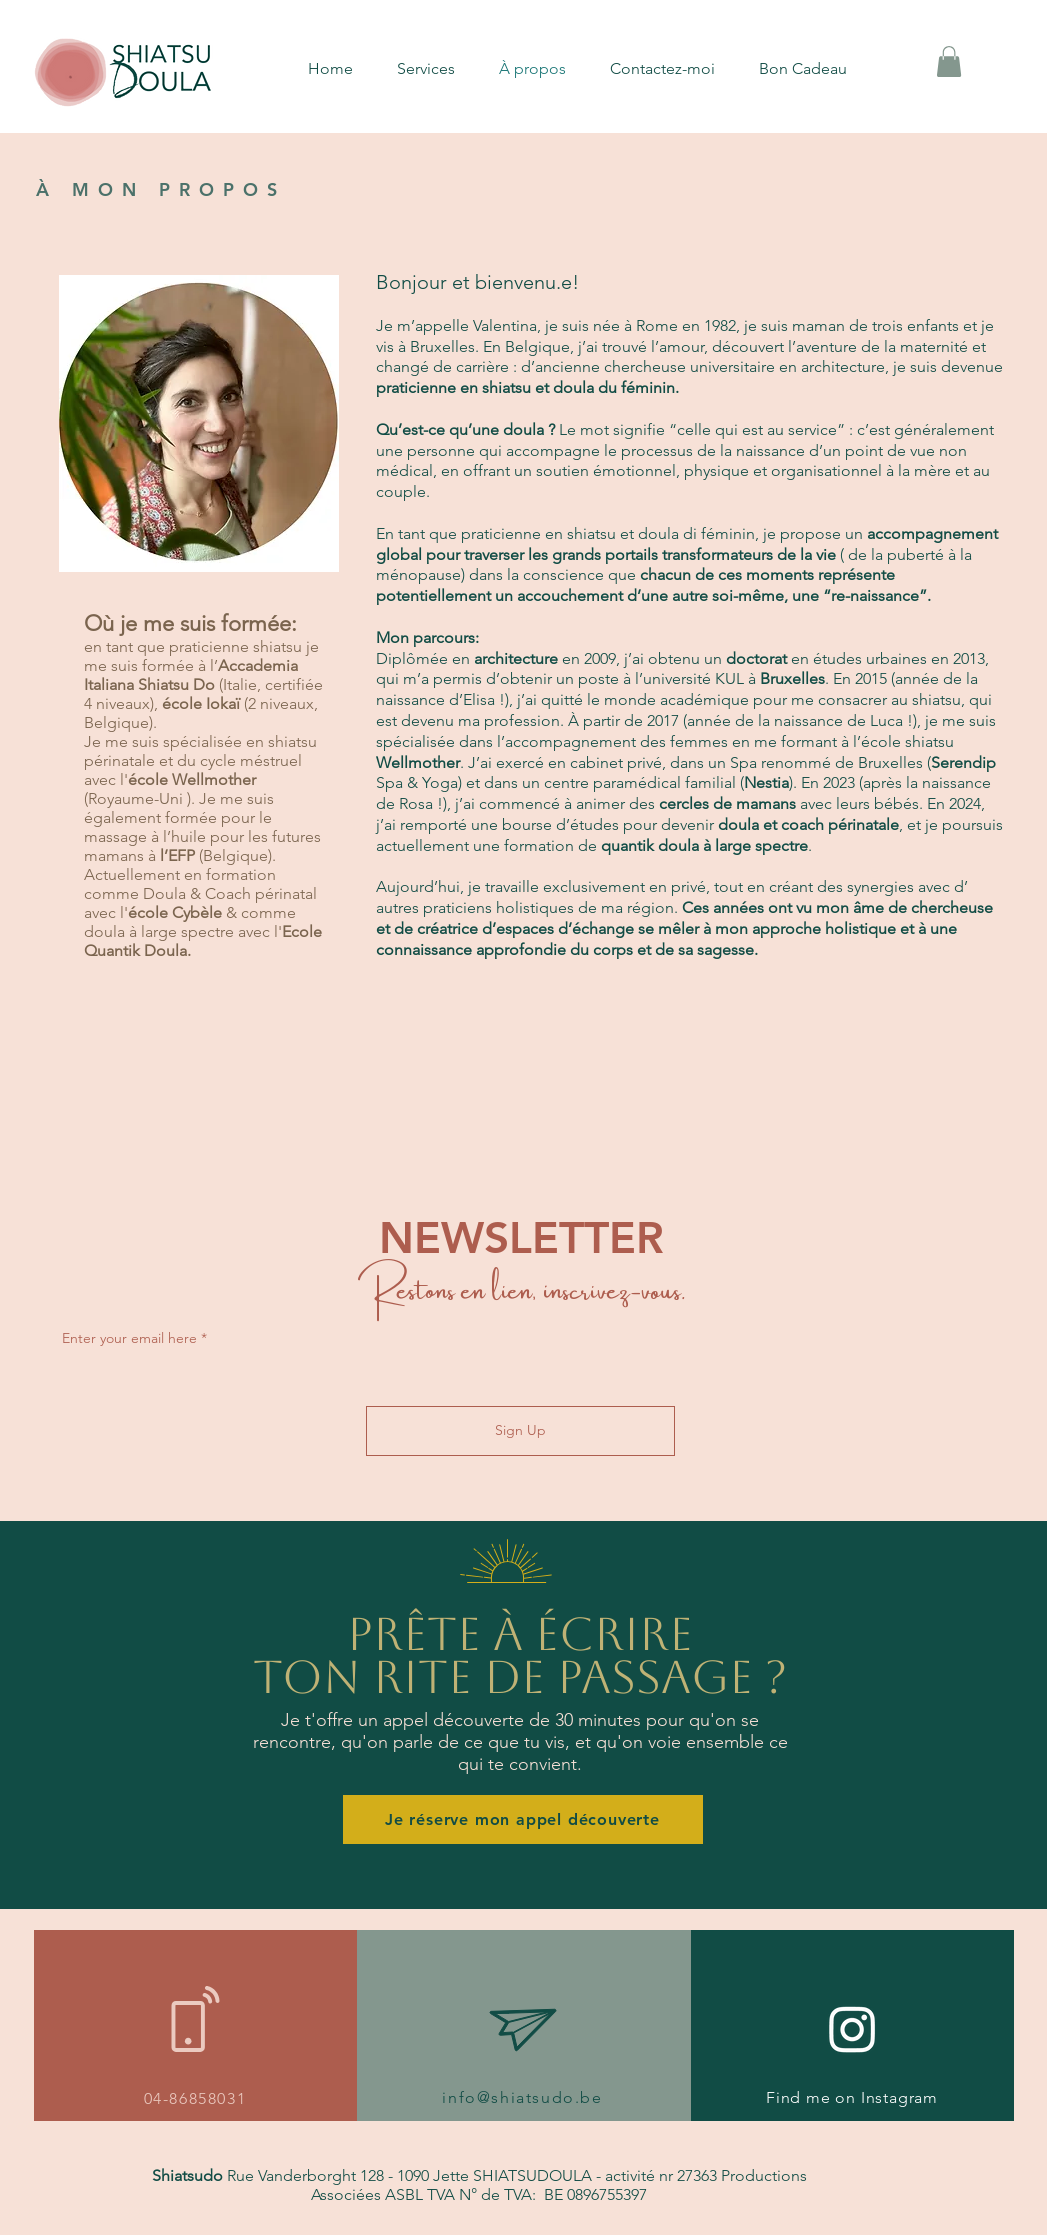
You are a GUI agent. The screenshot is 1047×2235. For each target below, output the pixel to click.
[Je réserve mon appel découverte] (523, 1819)
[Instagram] (852, 2028)
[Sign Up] (520, 1431)
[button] (438, 68)
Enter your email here (129, 1338)
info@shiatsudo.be (522, 2097)
